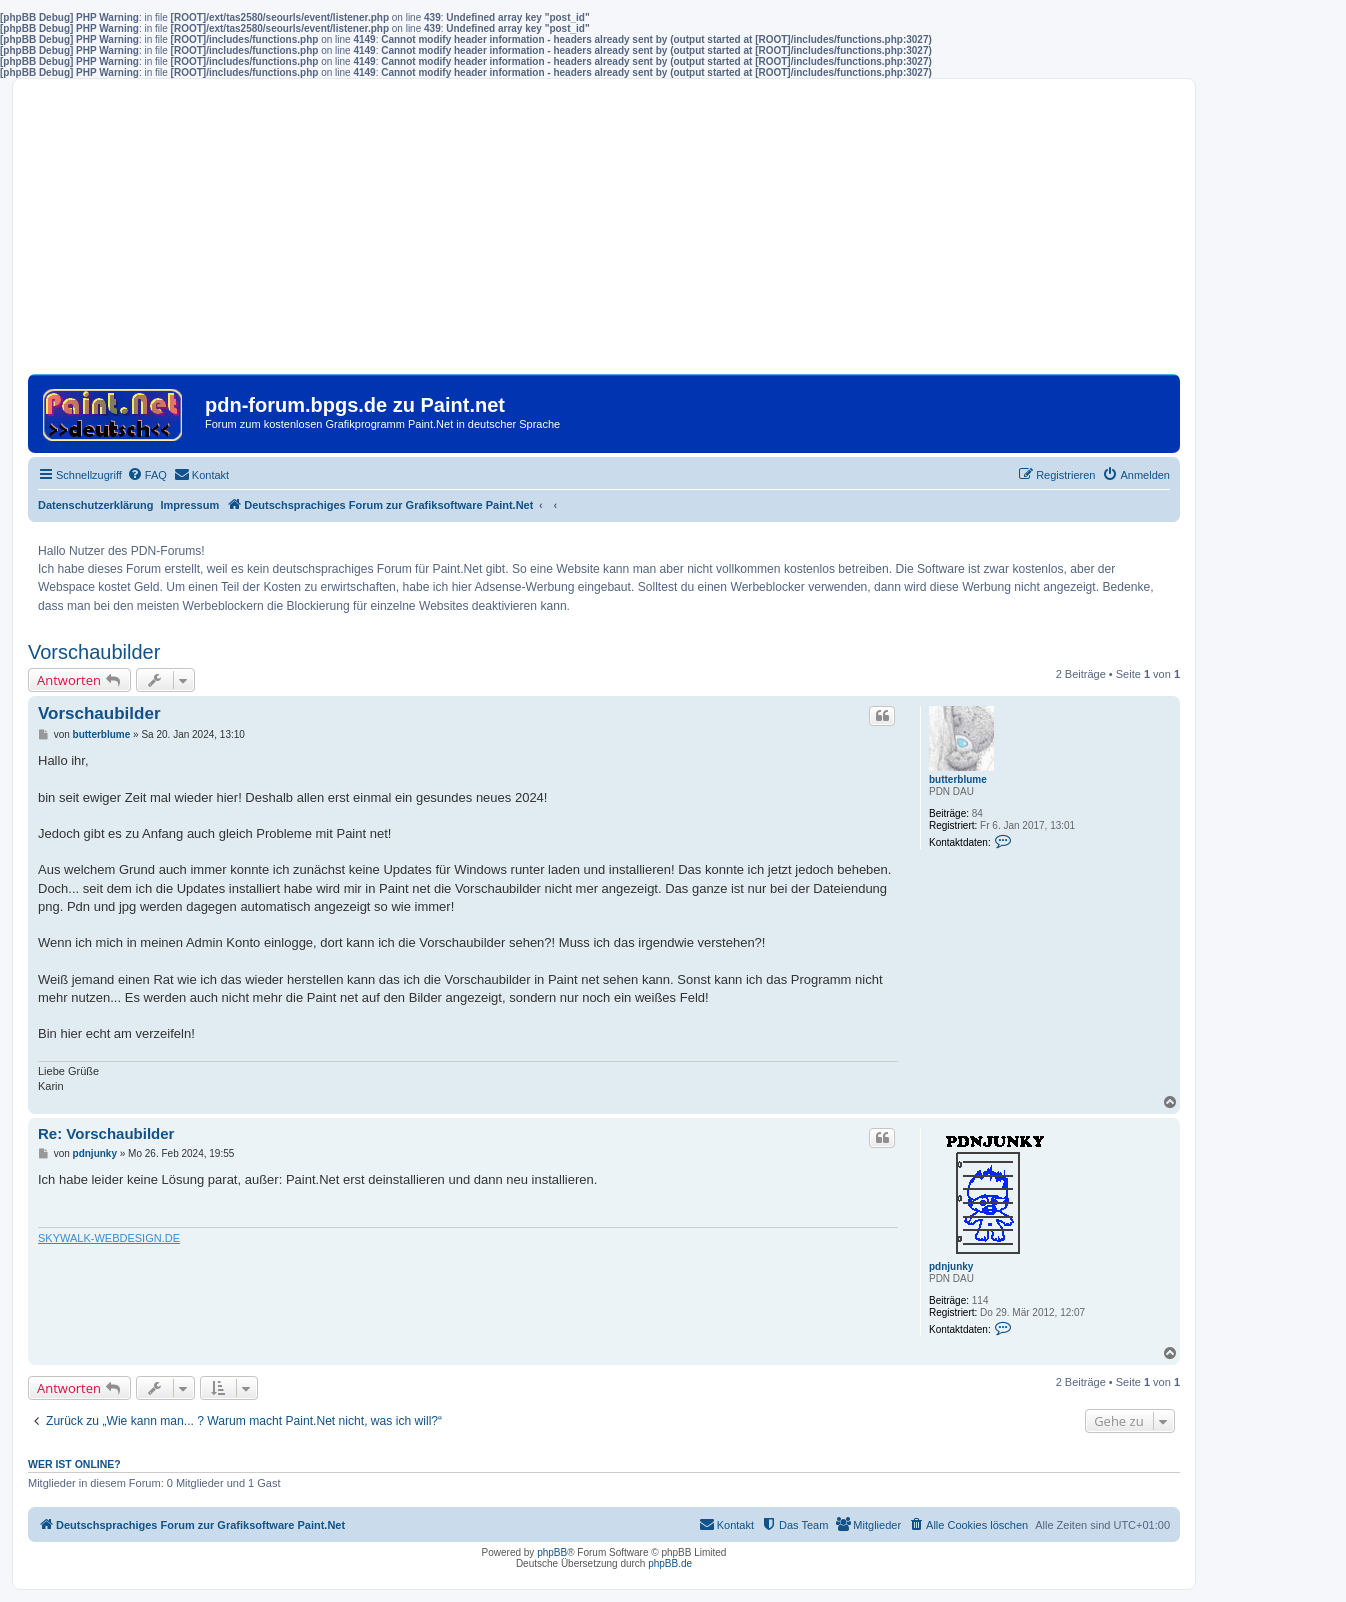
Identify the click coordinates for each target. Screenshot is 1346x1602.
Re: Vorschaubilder (106, 1133)
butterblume (958, 779)
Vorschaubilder (94, 652)
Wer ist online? (74, 1464)
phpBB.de (670, 1563)
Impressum (190, 505)
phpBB (552, 1552)
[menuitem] (147, 475)
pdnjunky (951, 1266)
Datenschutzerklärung (96, 505)
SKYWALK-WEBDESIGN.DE (109, 1238)
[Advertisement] (604, 234)
